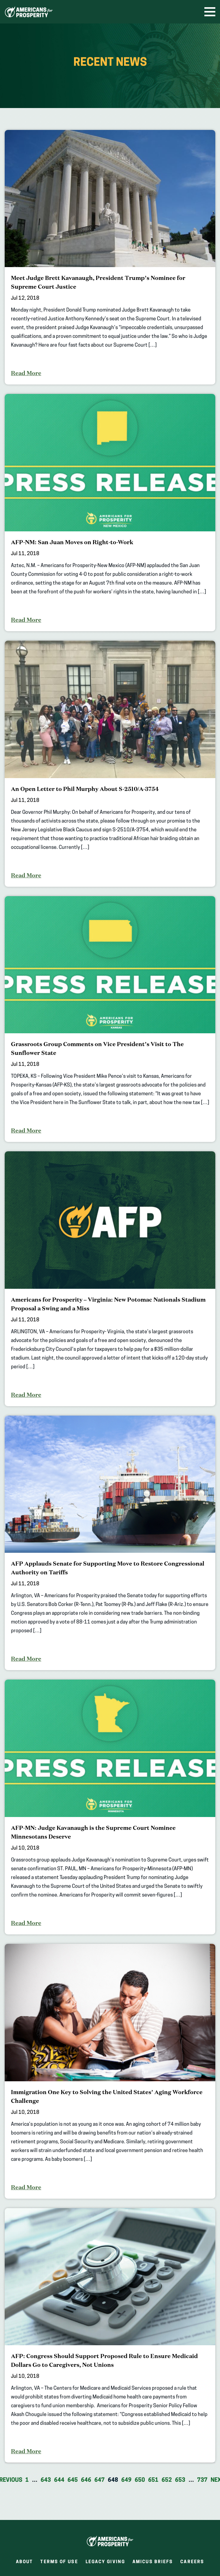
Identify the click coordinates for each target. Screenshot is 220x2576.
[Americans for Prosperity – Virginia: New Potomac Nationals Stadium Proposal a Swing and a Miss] (110, 1278)
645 (73, 2480)
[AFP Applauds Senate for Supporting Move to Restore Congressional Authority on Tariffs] (110, 1543)
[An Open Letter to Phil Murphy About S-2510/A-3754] (110, 764)
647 (99, 2480)
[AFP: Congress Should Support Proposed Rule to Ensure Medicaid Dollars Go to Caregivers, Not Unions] (110, 2335)
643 (46, 2480)
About (24, 2562)
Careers (192, 2563)
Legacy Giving (105, 2562)
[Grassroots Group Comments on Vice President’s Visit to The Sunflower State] (110, 1019)
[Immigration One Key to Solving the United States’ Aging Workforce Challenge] (110, 2071)
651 (153, 2480)
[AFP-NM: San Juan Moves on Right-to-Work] (110, 512)
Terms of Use (59, 2562)
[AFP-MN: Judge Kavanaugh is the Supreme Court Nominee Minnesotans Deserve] (110, 1807)
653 (180, 2480)
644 (59, 2480)
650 (140, 2480)
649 (126, 2480)
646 (86, 2480)
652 (167, 2480)
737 (202, 2480)
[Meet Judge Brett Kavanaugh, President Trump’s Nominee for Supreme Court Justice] (110, 257)
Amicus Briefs (152, 2563)
